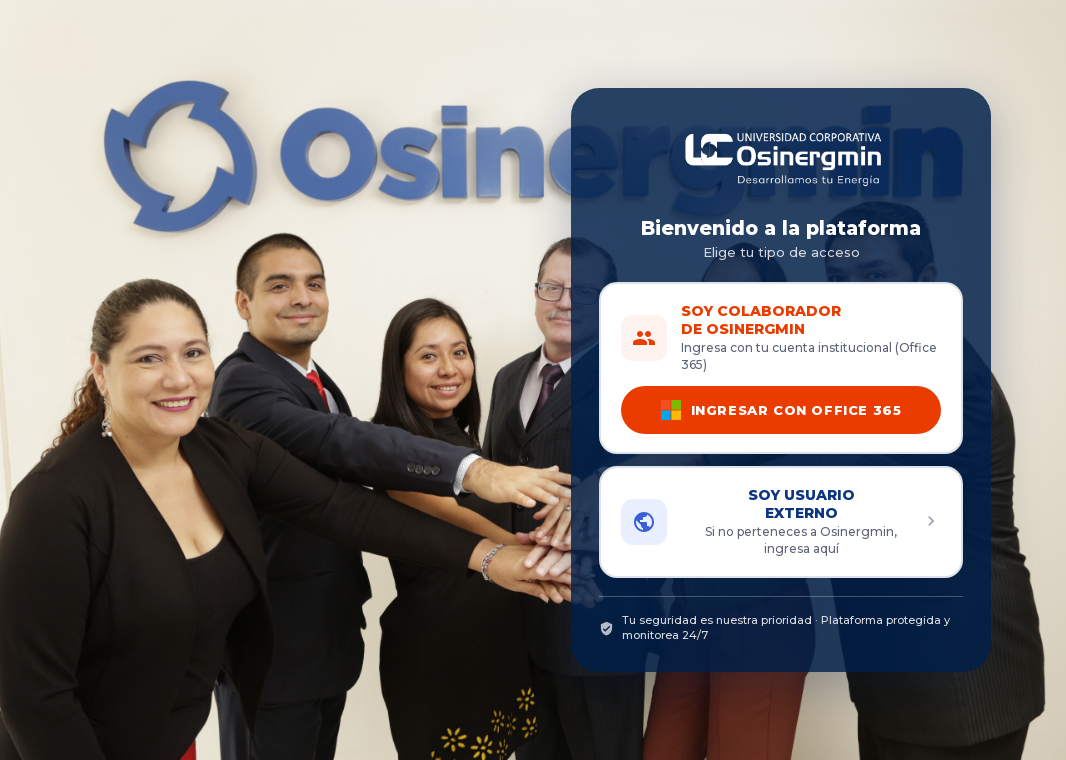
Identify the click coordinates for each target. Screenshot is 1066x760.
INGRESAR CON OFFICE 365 (781, 410)
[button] (781, 522)
